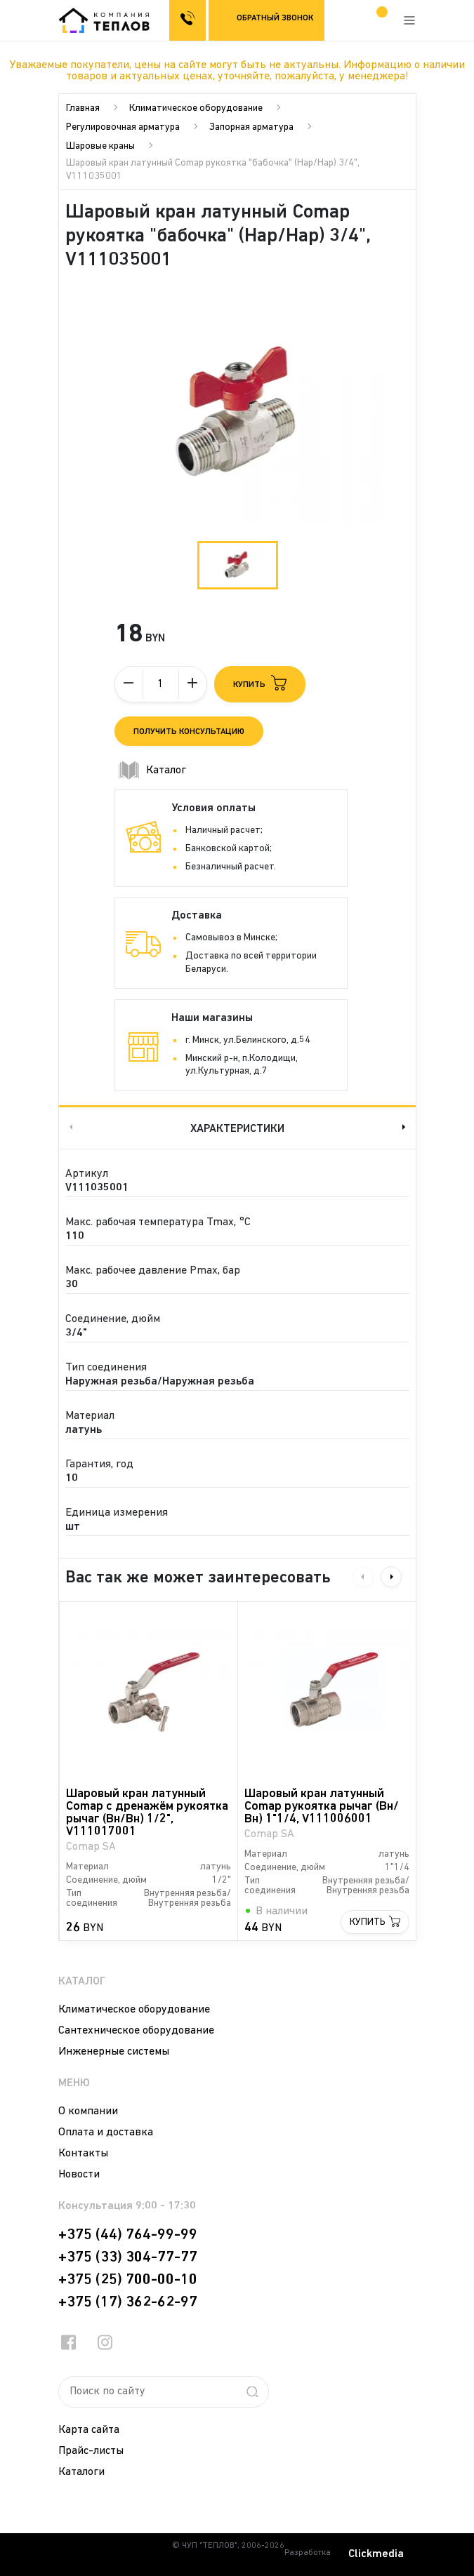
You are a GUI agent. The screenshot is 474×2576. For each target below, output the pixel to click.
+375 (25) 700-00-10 (127, 2280)
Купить (368, 1922)
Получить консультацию (188, 732)
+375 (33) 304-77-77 (127, 2257)
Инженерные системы (113, 2051)
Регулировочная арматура (123, 127)
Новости (79, 2174)
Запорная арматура (251, 127)
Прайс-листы (91, 2451)
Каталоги (81, 2472)
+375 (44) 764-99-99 (127, 2235)
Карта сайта (88, 2430)
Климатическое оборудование (196, 108)
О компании (88, 2111)
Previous (69, 1127)
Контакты (83, 2153)
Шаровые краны (100, 146)
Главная (83, 108)
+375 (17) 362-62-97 (127, 2302)
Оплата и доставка (105, 2132)
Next (405, 1127)
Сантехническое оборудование (136, 2030)
